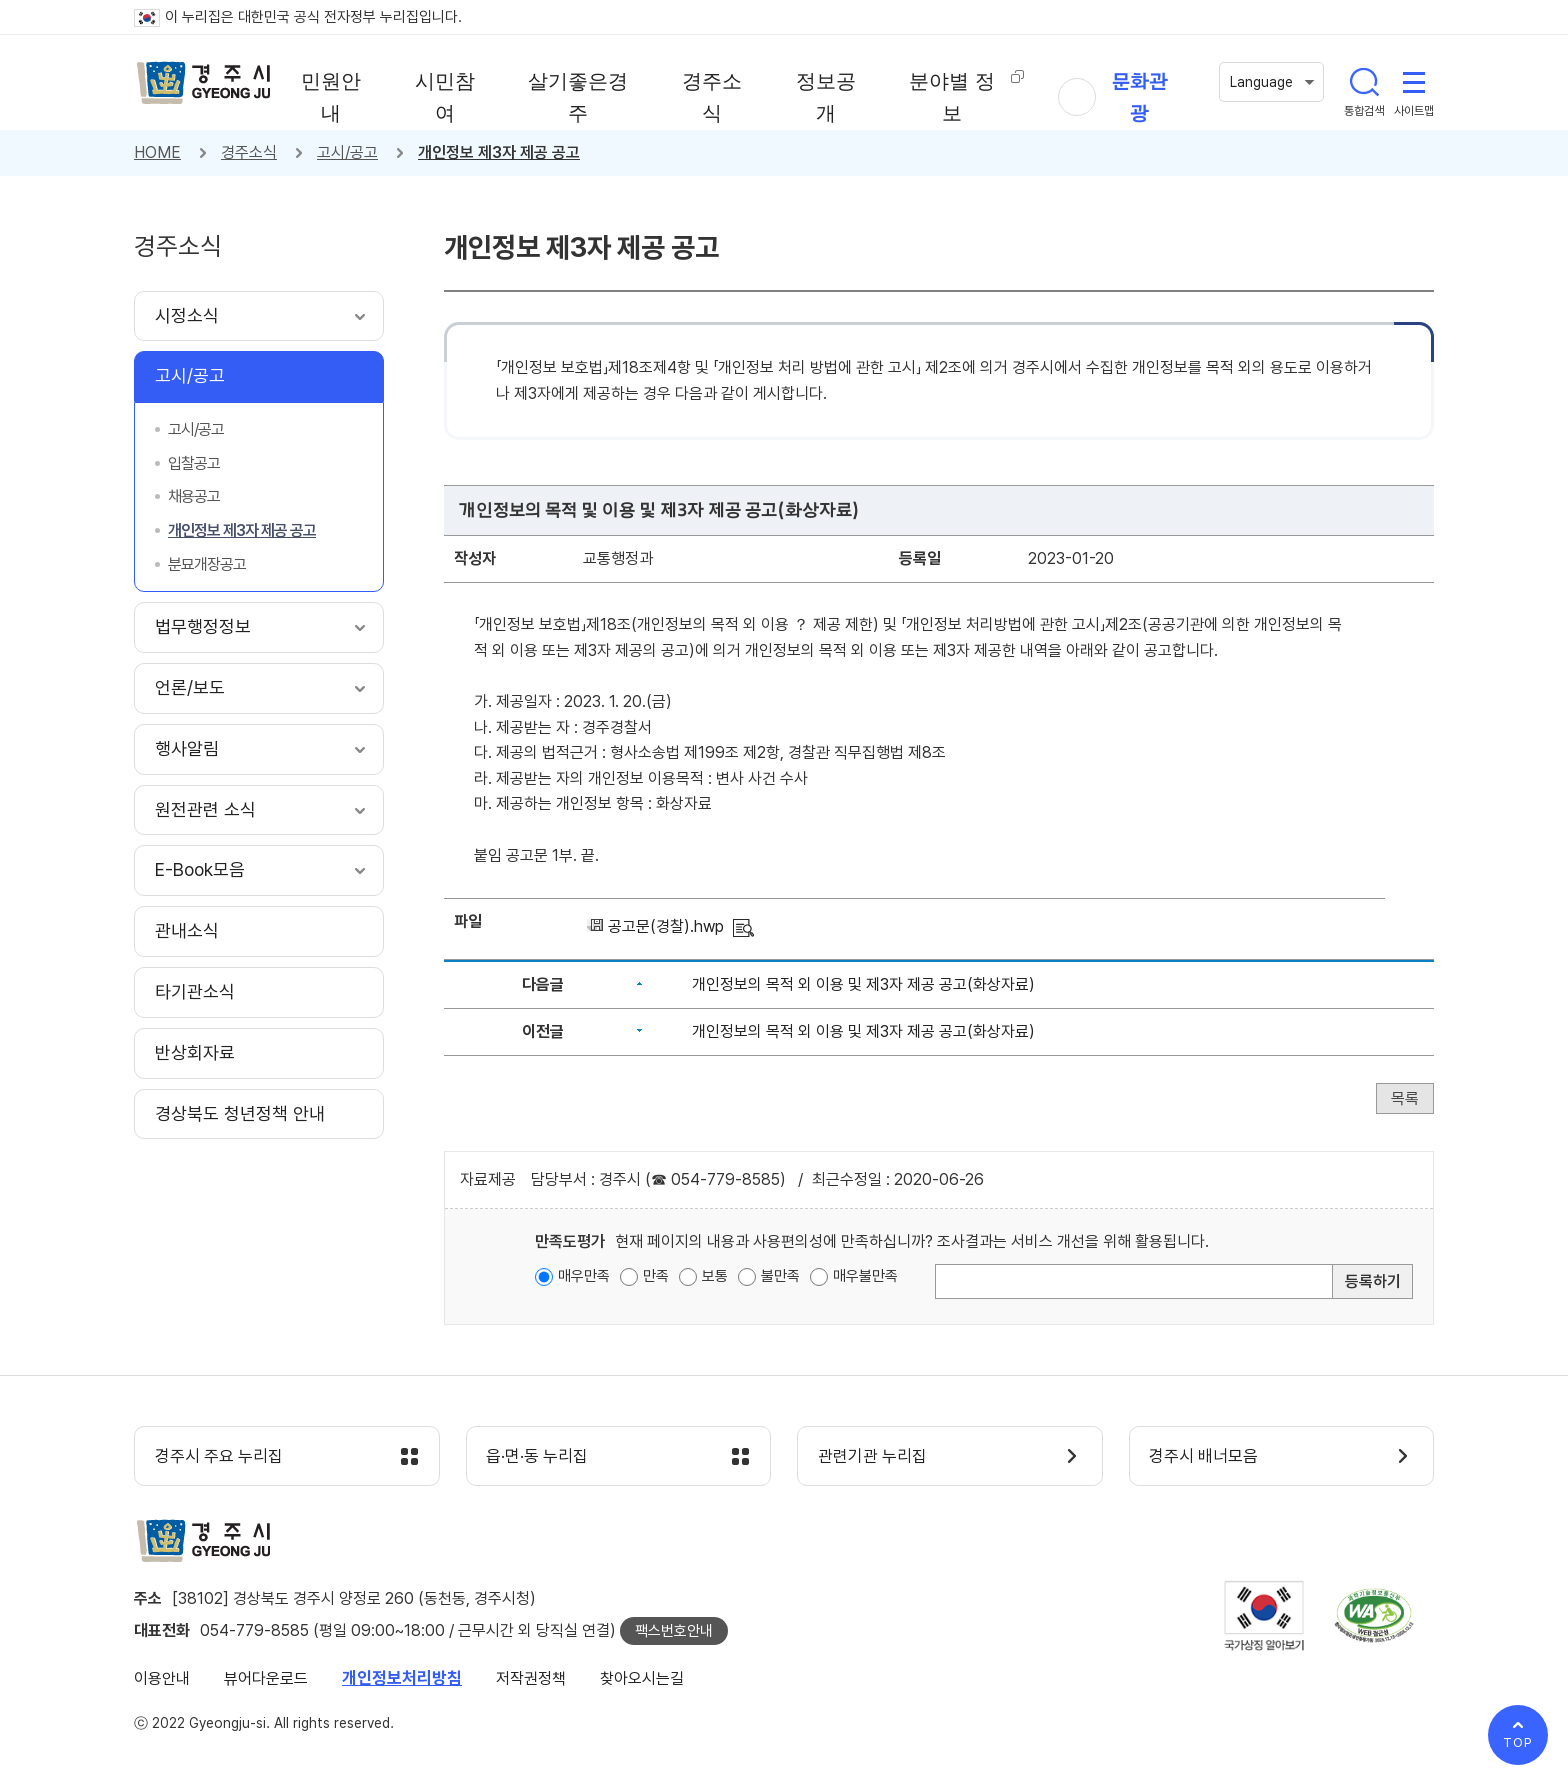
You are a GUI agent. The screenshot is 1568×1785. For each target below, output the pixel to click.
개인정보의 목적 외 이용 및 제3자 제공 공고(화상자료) (863, 984)
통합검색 (1364, 82)
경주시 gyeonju (204, 83)
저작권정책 (531, 1678)
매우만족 (584, 1276)
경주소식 (249, 152)
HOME (157, 152)
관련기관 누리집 (872, 1457)
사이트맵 (1414, 82)
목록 (1405, 1098)
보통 (715, 1276)
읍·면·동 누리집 (538, 1457)
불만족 (780, 1276)
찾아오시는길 (642, 1678)
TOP (1518, 1742)
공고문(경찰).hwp (666, 926)
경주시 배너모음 (1204, 1457)
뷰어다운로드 (266, 1678)
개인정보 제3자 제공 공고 (499, 152)
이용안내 (162, 1678)
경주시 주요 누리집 (219, 1457)
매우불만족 (865, 1276)
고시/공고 (347, 152)
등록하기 (1373, 1281)
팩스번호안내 (674, 1631)
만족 (656, 1276)
